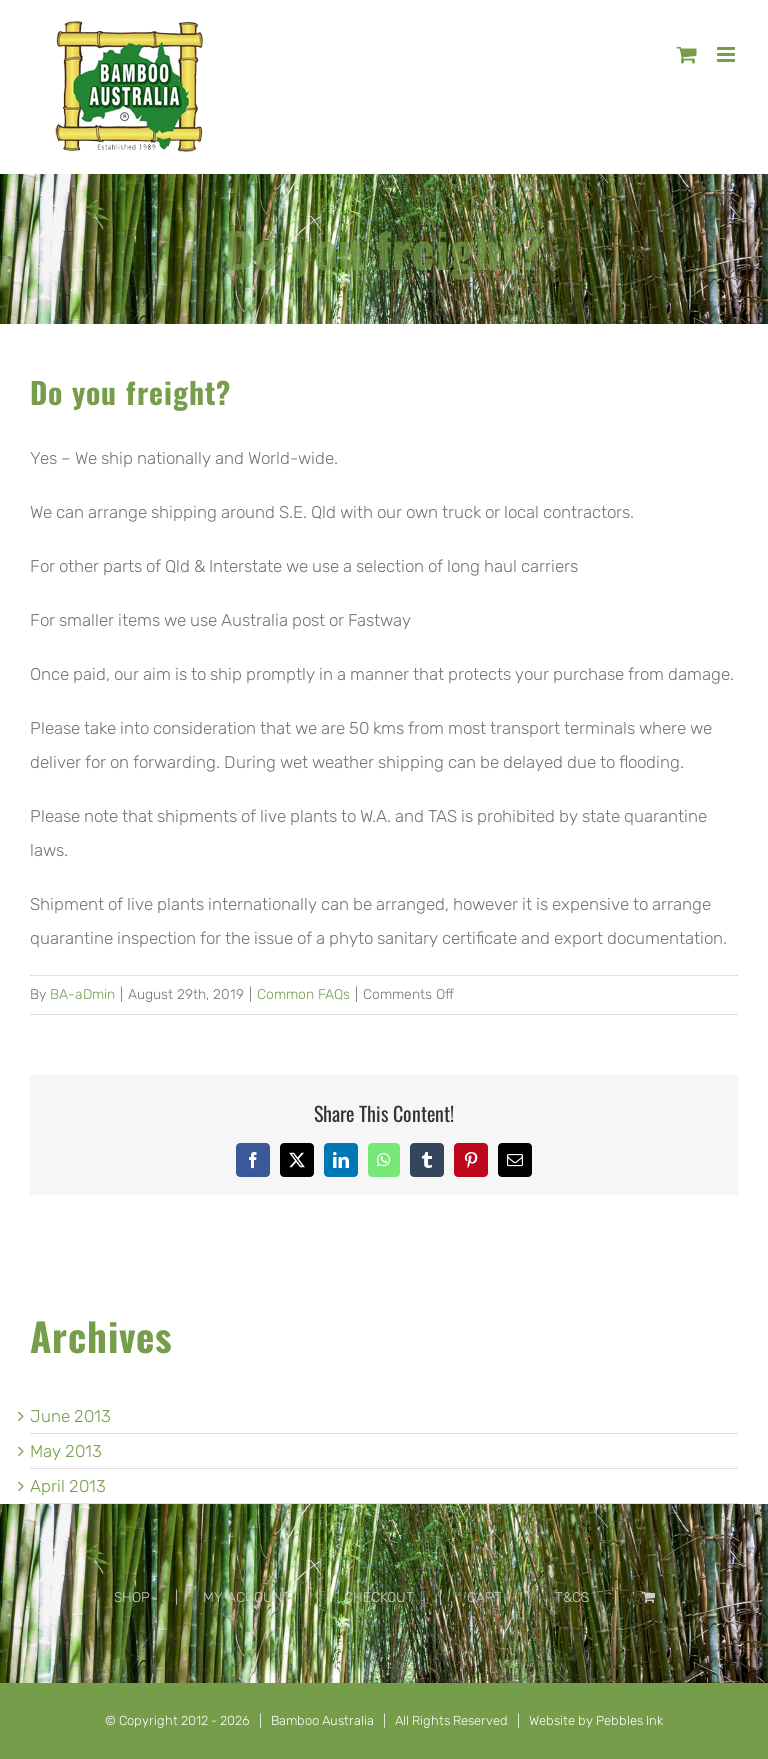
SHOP (132, 1597)
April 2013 (68, 1486)
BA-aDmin (82, 994)
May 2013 (66, 1451)
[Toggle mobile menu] (727, 54)
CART (484, 1597)
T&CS (572, 1597)
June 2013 (70, 1416)
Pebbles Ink (629, 1720)
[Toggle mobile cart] (687, 54)
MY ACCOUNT (247, 1597)
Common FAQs (303, 994)
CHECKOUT (379, 1597)
